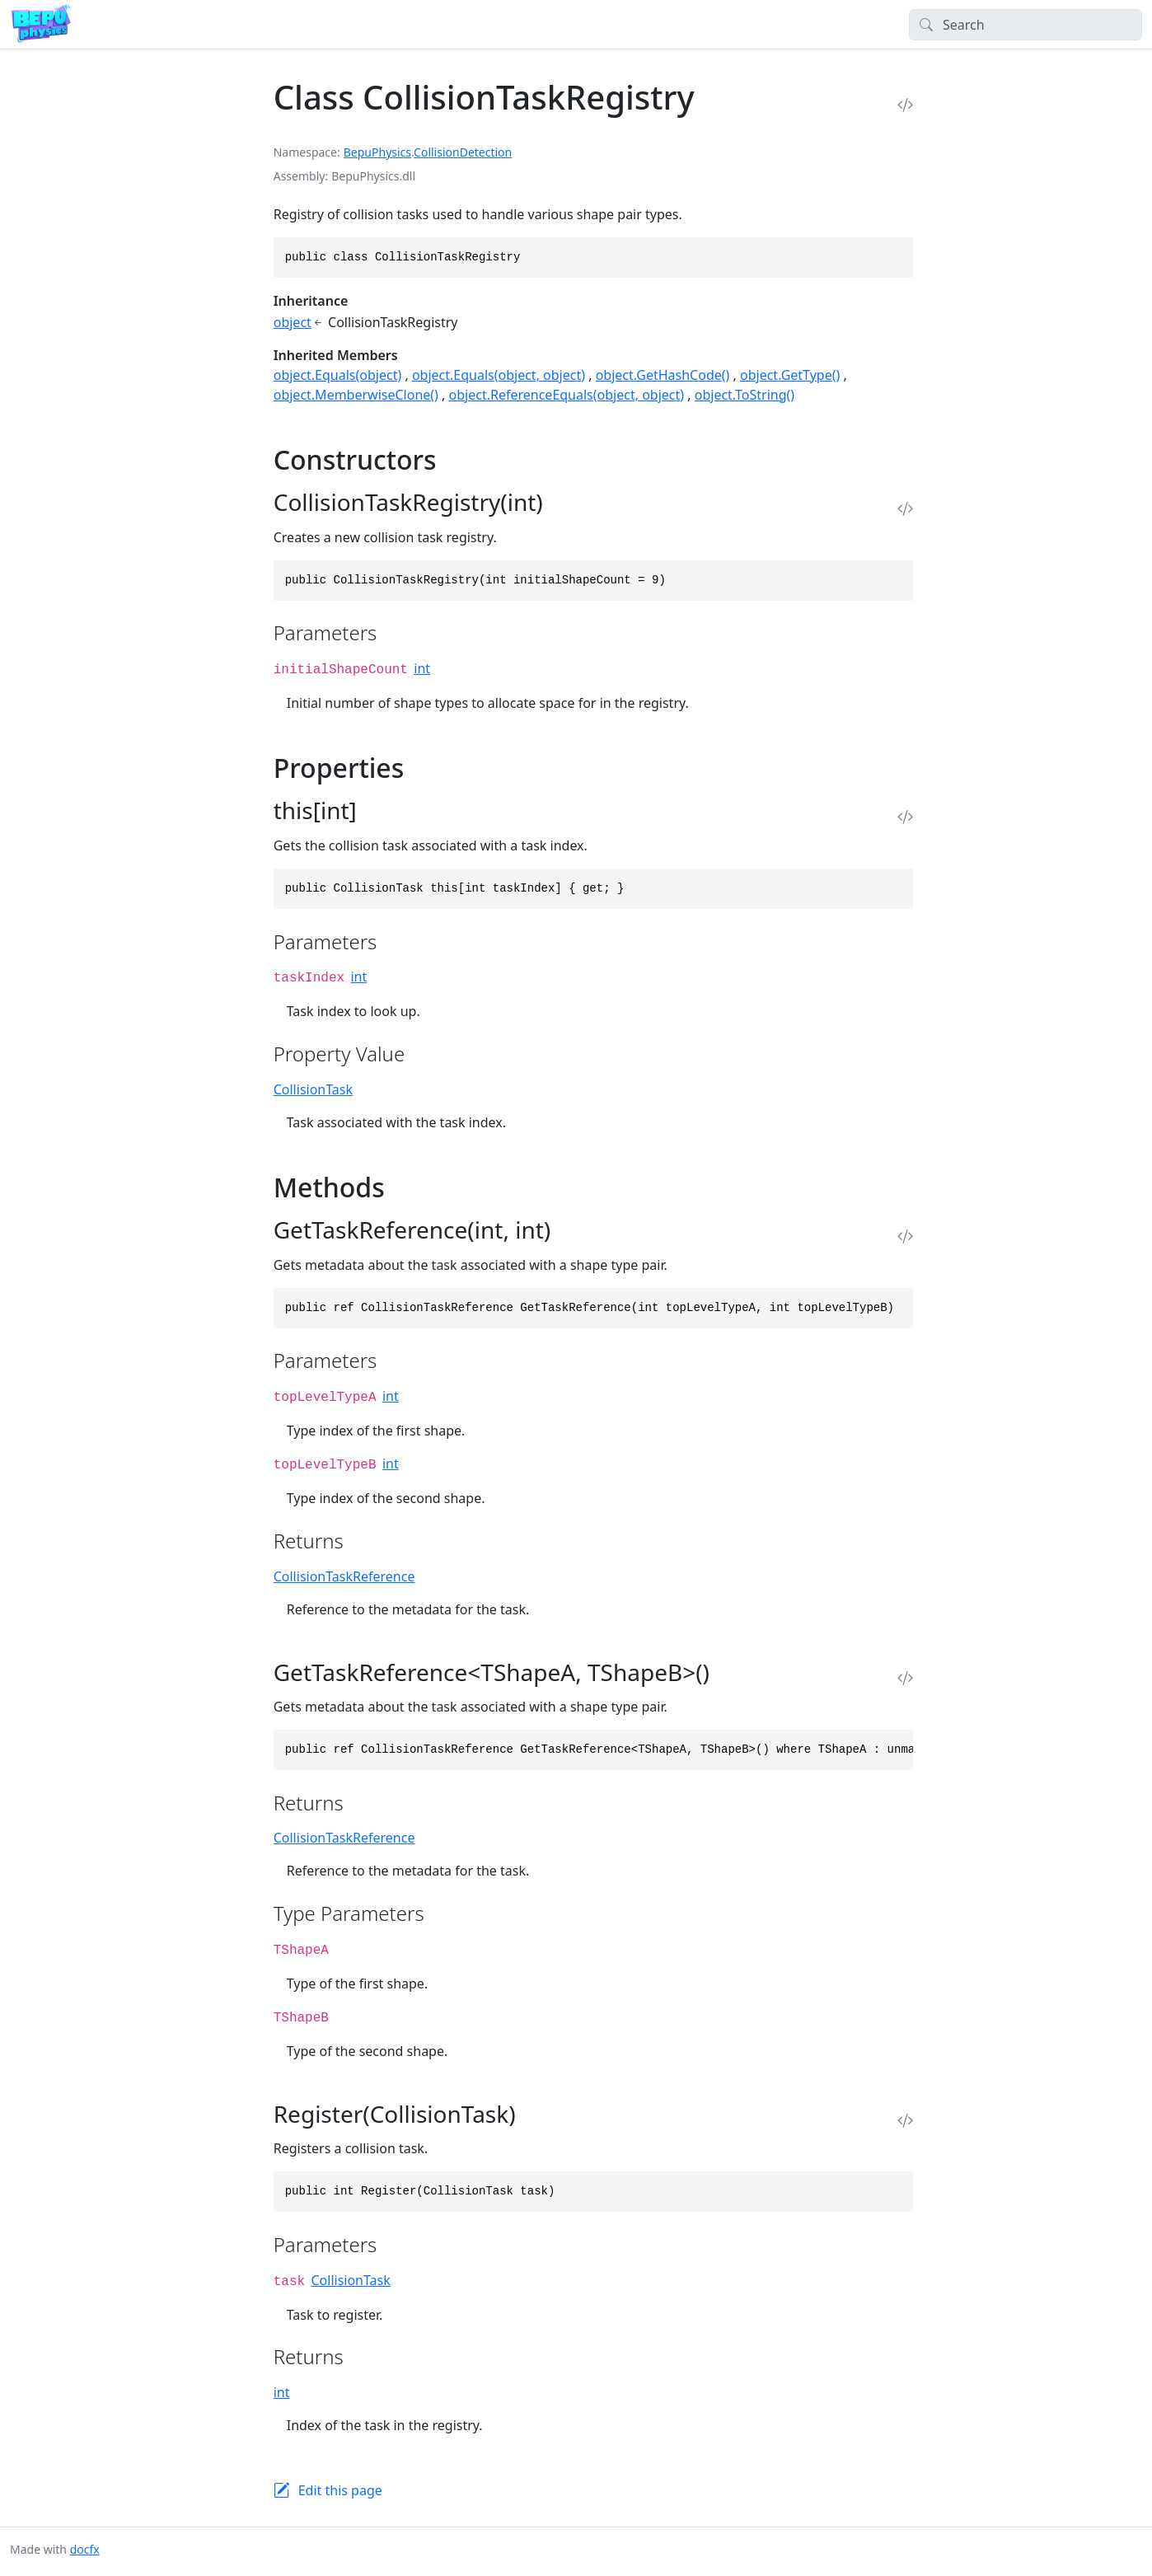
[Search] (1025, 24)
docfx (85, 2549)
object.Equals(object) (338, 375)
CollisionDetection (463, 152)
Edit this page (340, 2490)
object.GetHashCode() (663, 375)
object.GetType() (790, 375)
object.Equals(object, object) (498, 375)
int (422, 668)
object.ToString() (744, 395)
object (292, 322)
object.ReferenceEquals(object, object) (567, 395)
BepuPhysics (377, 152)
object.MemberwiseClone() (356, 395)
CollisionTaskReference (344, 1576)
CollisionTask (313, 1089)
